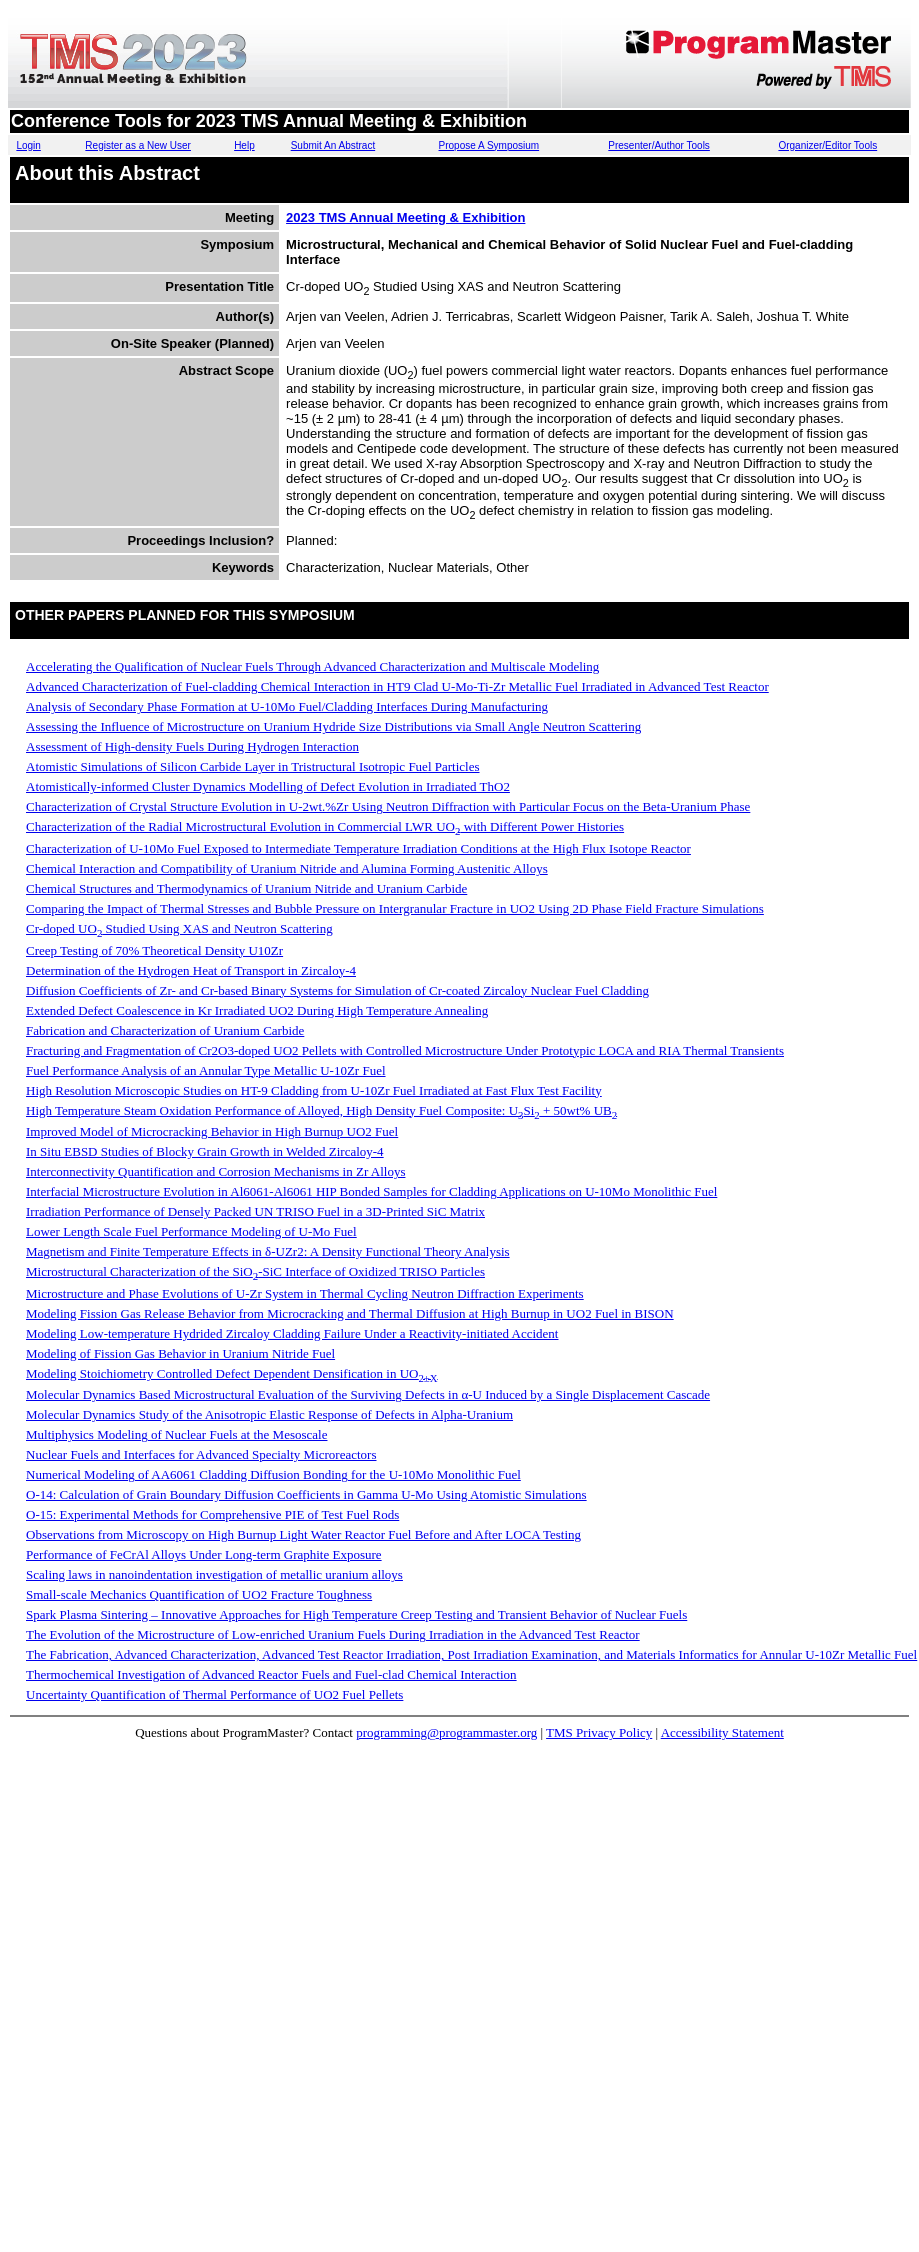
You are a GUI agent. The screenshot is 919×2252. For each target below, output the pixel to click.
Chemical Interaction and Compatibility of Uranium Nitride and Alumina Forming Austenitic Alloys (287, 868)
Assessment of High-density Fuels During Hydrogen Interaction (192, 746)
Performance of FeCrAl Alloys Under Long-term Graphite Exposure (204, 1554)
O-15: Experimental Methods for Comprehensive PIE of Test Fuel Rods (212, 1514)
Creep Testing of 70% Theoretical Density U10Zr (154, 950)
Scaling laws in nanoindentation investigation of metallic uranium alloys (214, 1574)
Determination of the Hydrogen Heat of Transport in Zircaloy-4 (191, 970)
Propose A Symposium (489, 145)
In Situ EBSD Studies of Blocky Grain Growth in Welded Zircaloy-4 (205, 1151)
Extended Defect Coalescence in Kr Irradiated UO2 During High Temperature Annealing (257, 1010)
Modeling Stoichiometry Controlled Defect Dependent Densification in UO (232, 1373)
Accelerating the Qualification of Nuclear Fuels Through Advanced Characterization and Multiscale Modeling (312, 666)
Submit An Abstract (333, 145)
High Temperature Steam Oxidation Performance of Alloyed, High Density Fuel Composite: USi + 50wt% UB (321, 1110)
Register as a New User (138, 145)
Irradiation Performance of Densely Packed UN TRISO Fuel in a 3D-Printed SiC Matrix (255, 1211)
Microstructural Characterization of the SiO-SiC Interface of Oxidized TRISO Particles (255, 1271)
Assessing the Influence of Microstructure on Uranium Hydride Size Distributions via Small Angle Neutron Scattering (333, 726)
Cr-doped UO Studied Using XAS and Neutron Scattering (179, 928)
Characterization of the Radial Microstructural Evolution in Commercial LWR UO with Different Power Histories (325, 826)
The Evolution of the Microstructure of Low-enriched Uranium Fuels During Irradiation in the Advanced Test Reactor (333, 1634)
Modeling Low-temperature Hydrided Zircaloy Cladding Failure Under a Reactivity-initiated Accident (292, 1333)
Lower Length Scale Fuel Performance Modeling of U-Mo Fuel (191, 1231)
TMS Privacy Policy (599, 1732)
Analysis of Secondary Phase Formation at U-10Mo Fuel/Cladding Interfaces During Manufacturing (287, 706)
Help (244, 145)
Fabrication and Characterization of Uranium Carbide (165, 1030)
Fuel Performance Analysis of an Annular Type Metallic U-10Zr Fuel (206, 1070)
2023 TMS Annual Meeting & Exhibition (405, 217)
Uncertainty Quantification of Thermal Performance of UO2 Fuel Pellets (214, 1694)
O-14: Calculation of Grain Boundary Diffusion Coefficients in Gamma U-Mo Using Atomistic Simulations (306, 1494)
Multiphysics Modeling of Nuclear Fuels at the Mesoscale (176, 1434)
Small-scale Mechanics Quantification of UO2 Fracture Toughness (199, 1594)
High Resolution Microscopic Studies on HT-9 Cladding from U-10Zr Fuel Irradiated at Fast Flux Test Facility (314, 1090)
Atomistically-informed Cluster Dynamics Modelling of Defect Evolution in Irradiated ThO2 (268, 786)
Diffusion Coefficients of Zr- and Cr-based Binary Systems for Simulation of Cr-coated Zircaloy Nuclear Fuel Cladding (337, 990)
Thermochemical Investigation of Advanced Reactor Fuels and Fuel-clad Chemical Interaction (271, 1674)
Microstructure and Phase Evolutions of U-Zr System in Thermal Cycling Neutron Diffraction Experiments (305, 1293)
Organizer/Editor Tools (827, 145)
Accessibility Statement (722, 1732)
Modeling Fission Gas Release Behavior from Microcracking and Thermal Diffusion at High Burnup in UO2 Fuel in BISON (350, 1313)
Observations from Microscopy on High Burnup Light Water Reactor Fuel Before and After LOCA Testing (303, 1534)
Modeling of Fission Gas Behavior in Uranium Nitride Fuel (180, 1353)
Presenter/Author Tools (659, 145)
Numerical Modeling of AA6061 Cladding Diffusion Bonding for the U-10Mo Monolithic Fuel (273, 1474)
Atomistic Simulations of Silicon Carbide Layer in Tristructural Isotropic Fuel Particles (253, 766)
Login (28, 145)
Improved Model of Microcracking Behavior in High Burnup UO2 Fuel (212, 1131)
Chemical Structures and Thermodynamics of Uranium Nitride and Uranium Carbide (246, 888)
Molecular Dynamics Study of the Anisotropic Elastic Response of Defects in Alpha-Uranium (269, 1414)
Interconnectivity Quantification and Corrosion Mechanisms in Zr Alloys (215, 1171)
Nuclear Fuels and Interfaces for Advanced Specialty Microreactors (201, 1454)
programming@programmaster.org (446, 1732)
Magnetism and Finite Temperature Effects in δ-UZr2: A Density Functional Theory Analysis (268, 1251)
